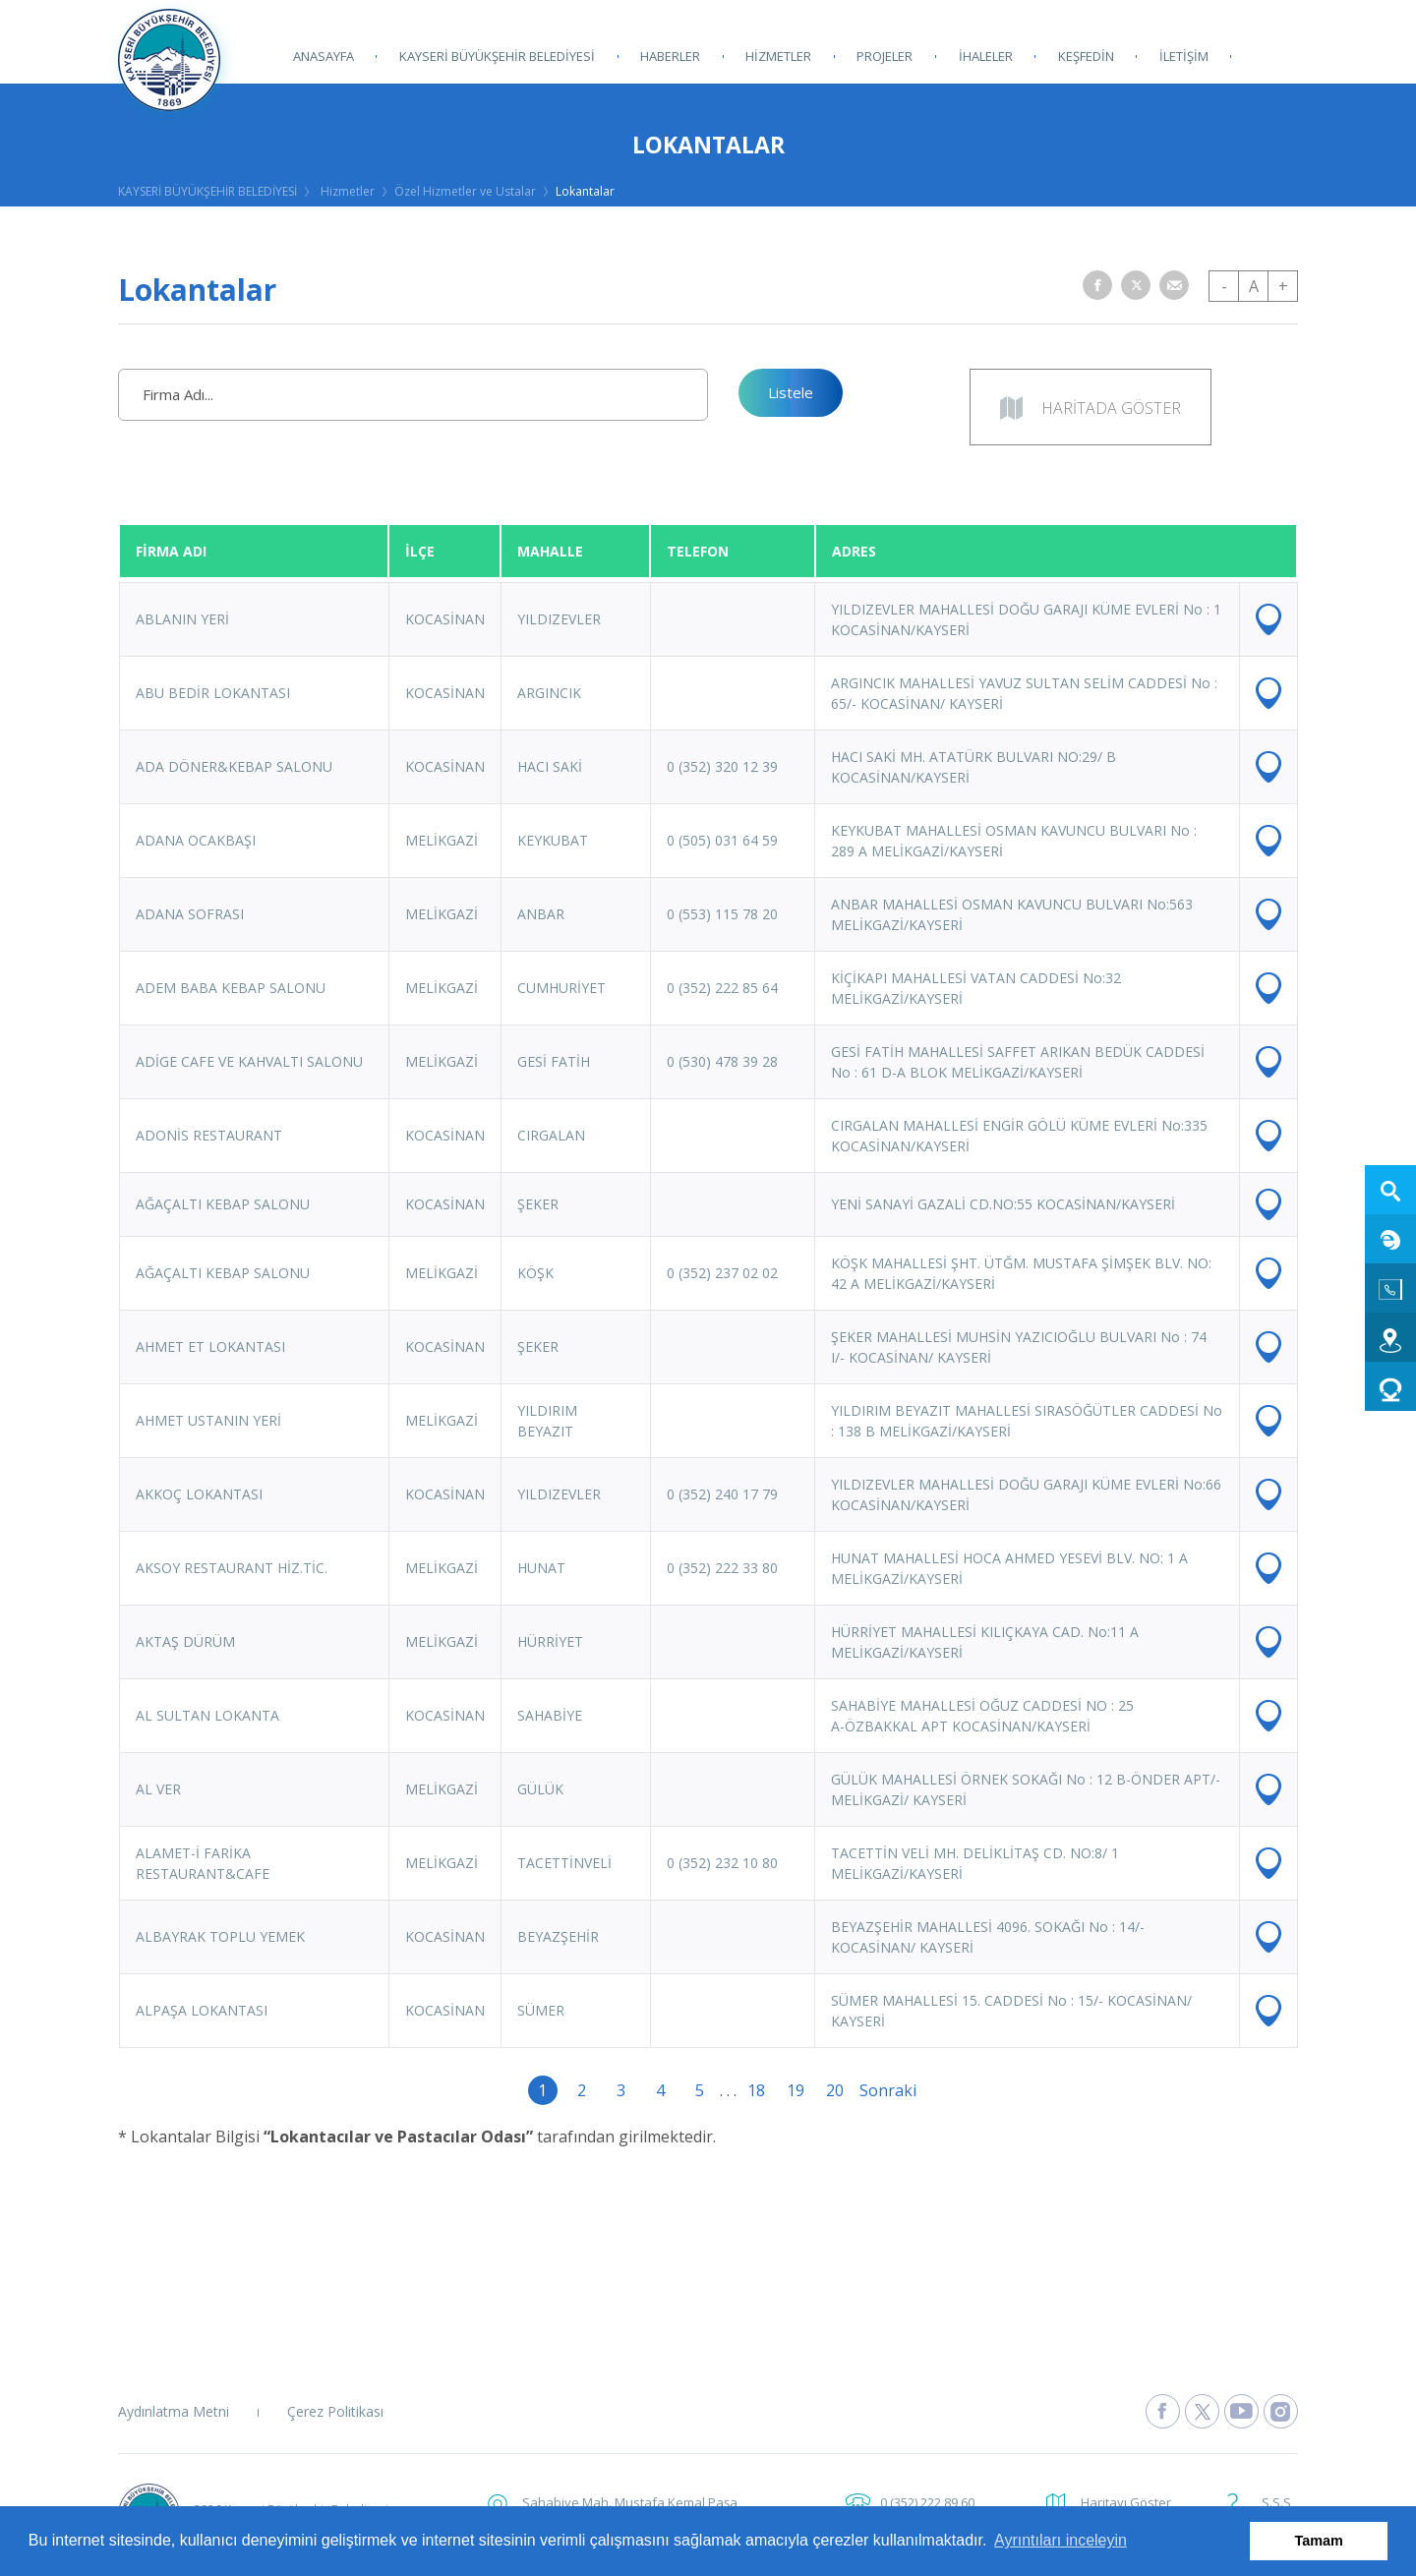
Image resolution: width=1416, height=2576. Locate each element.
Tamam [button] (1319, 2540)
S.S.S (1276, 2502)
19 (795, 2090)
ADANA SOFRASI (190, 914)
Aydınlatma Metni (173, 2411)
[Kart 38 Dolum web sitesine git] (1390, 1386)
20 (835, 2090)
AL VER (158, 1789)
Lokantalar (585, 191)
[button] (1097, 285)
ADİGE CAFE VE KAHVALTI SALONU (249, 1061)
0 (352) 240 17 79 (722, 1494)
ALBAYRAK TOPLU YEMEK (220, 1936)
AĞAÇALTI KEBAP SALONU (223, 1204)
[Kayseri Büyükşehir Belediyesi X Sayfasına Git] (1202, 2411)
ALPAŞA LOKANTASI (201, 2010)
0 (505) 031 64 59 (722, 840)
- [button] (1224, 286)
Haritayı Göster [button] (1126, 2502)
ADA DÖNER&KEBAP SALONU (234, 766)
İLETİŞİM (1183, 56)
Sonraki (874, 2090)
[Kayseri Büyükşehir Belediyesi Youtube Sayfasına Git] (1241, 2411)
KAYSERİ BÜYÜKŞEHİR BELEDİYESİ (497, 56)
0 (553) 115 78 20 (722, 914)
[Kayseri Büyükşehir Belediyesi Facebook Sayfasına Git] (1163, 2411)
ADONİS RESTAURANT (209, 1135)
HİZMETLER (778, 56)
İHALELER (985, 56)
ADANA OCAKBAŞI (196, 840)
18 (756, 2090)
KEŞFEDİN (1085, 56)
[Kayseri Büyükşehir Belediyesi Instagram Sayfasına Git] (1281, 2411)
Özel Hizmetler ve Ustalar (465, 191)
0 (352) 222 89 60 (927, 2502)
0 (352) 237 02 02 (722, 1272)
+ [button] (1283, 286)
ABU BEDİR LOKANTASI (213, 692)
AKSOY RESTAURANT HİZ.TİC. (231, 1567)
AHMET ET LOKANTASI (210, 1346)
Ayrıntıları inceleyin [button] (1060, 2540)
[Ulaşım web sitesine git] (1390, 1337)
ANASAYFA (323, 56)
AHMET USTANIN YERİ (208, 1420)
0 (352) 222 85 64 (722, 987)
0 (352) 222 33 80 (722, 1567)
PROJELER (884, 56)
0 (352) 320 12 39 (722, 766)
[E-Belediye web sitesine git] (1390, 1238)
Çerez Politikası (335, 2411)
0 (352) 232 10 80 (722, 1862)
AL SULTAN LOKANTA (207, 1715)
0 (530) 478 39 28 (722, 1061)
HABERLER (670, 56)
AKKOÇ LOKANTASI (199, 1494)
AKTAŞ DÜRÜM (185, 1641)
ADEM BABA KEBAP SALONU (230, 987)
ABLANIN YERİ (182, 619)
